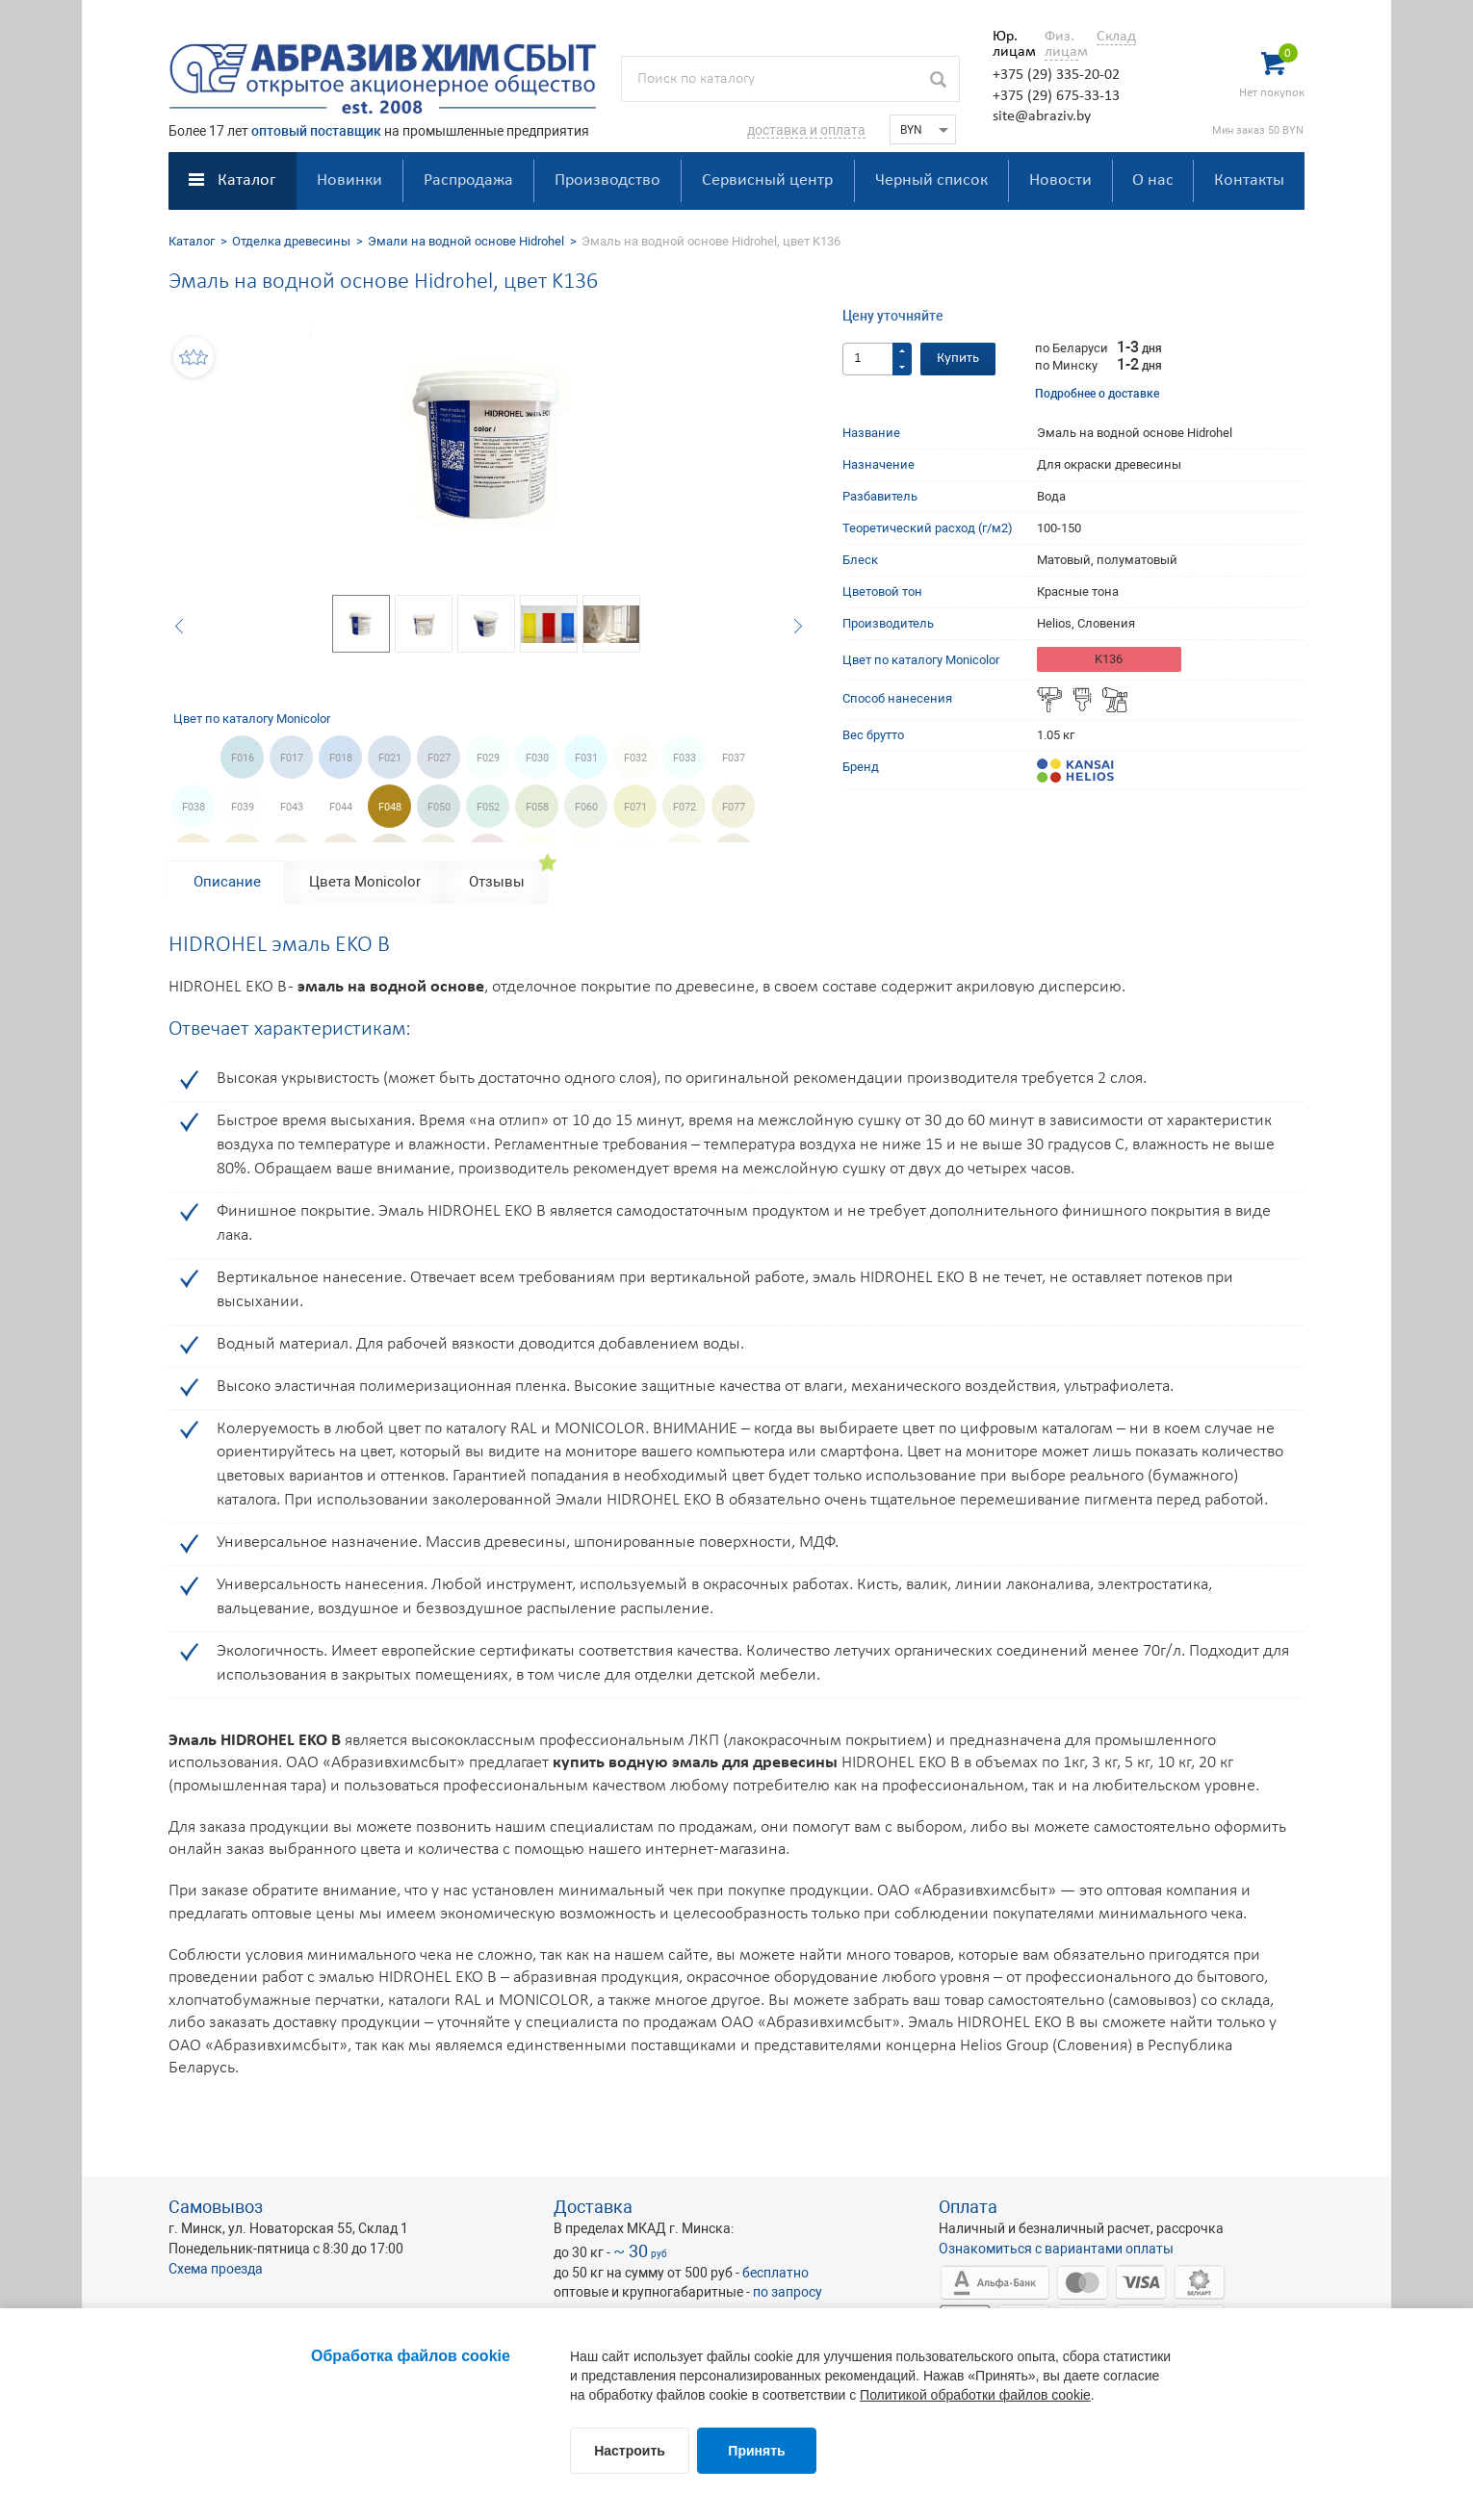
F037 (733, 758)
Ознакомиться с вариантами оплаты (1056, 2248)
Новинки (349, 180)
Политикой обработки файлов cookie (975, 2395)
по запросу (787, 2292)
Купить (958, 358)
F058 (537, 807)
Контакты (1249, 180)
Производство (607, 180)
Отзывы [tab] (497, 881)
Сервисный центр (767, 180)
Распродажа (468, 180)
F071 (635, 807)
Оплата (968, 2207)
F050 (439, 807)
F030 (537, 758)
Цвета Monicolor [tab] (365, 881)
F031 (586, 758)
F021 (389, 758)
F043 (291, 807)
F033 (684, 758)
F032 (635, 758)
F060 (586, 807)
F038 (193, 807)
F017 (291, 758)
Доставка (593, 2207)
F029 (488, 758)
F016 (242, 758)
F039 (242, 807)
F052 (488, 807)
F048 (389, 807)
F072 (684, 807)
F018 (340, 758)
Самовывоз (215, 2207)
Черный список (931, 180)
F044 (340, 807)
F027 (439, 758)
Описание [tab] (227, 881)
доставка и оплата (806, 130)
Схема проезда (215, 2268)
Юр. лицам (1009, 44)
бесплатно (775, 2272)
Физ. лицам (1061, 44)
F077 (733, 807)
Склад (1116, 36)
